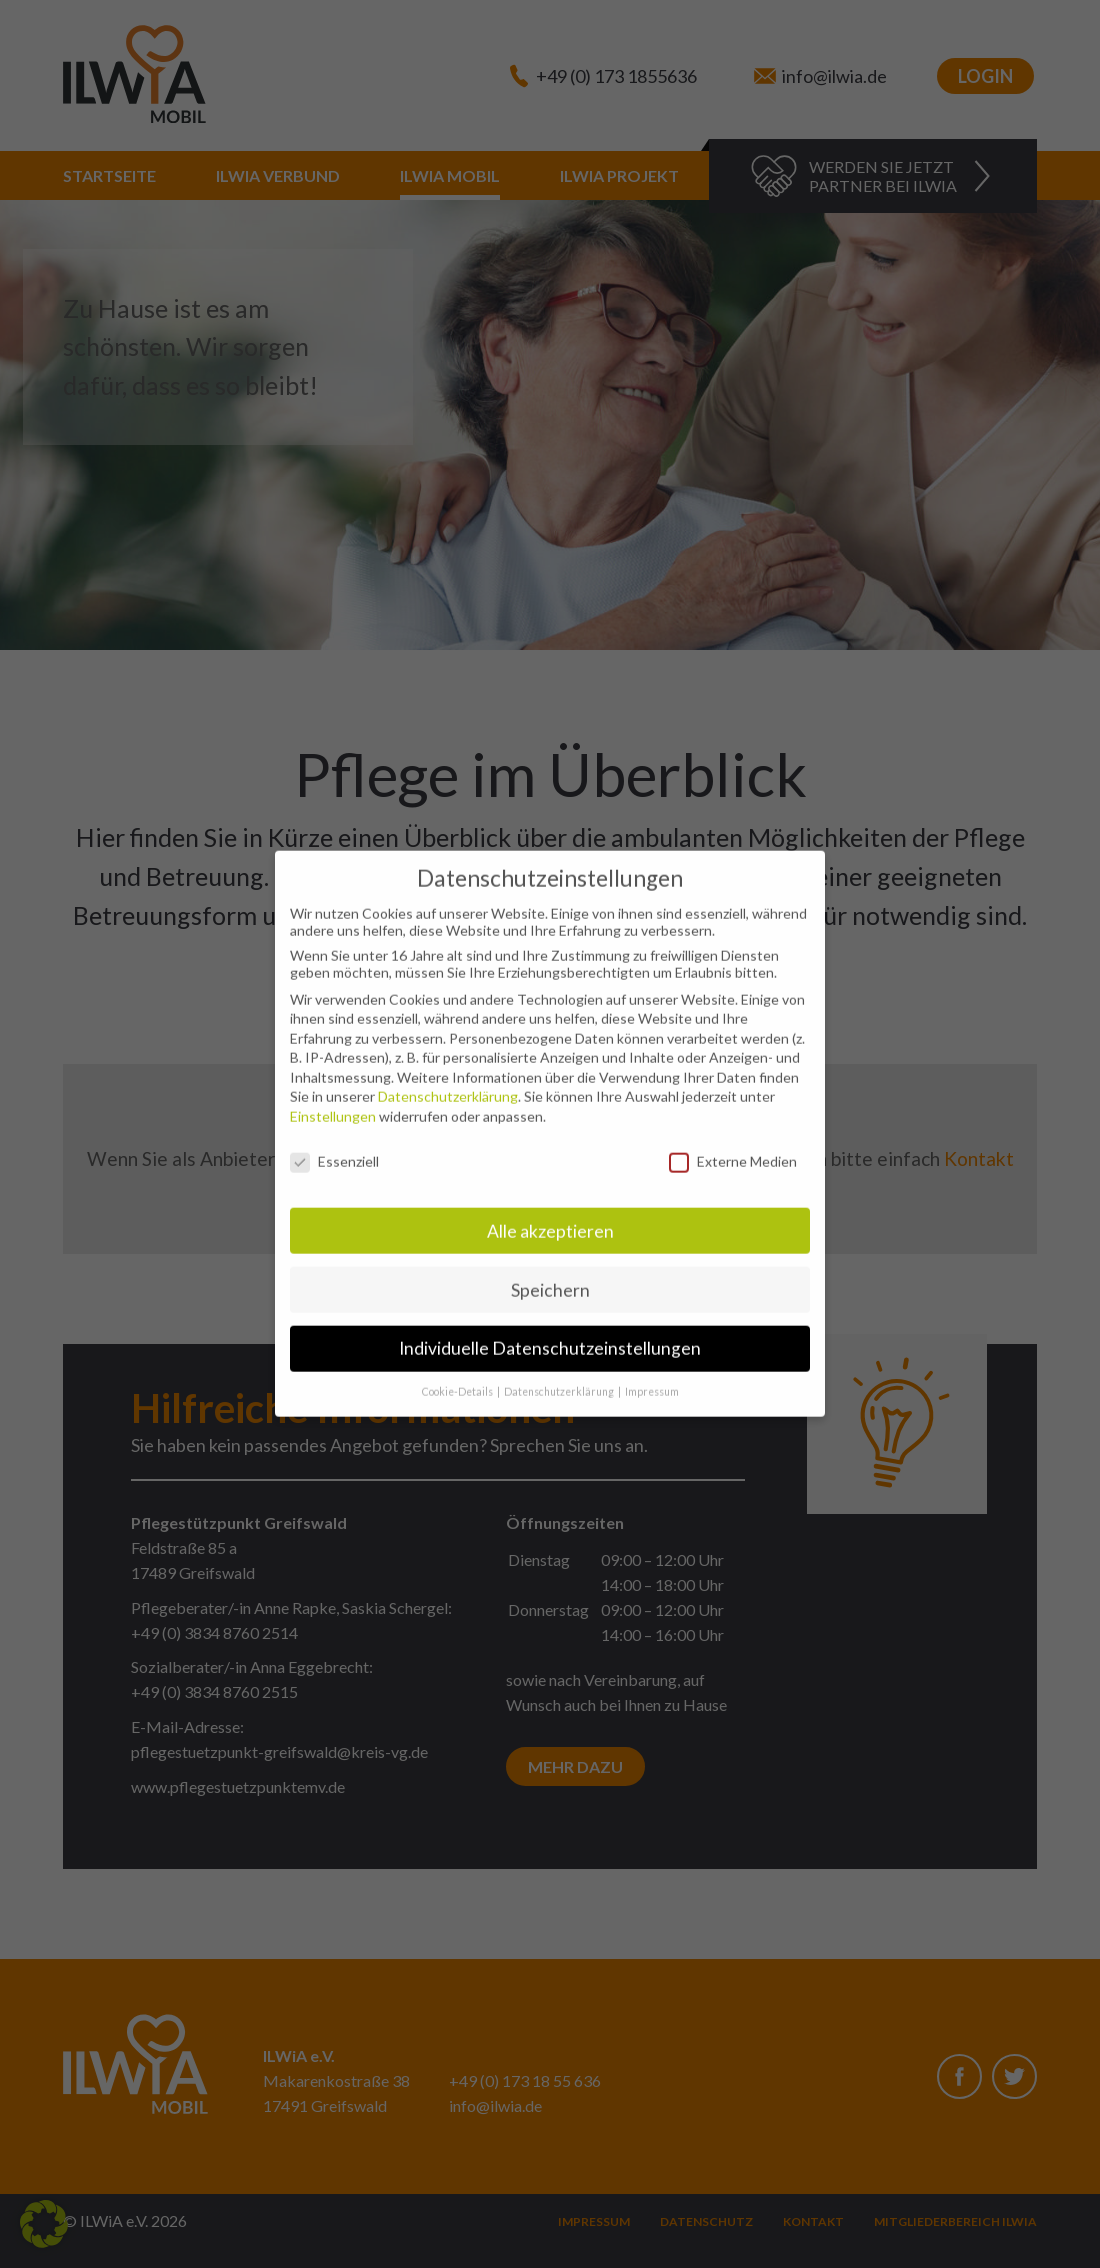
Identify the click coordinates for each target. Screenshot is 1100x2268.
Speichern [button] (550, 1273)
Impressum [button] (652, 1376)
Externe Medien (733, 1145)
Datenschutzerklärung (448, 1080)
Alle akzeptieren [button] (550, 1214)
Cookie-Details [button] (458, 1376)
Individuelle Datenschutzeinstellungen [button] (550, 1332)
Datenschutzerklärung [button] (560, 1376)
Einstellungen (333, 1100)
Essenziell (334, 1145)
